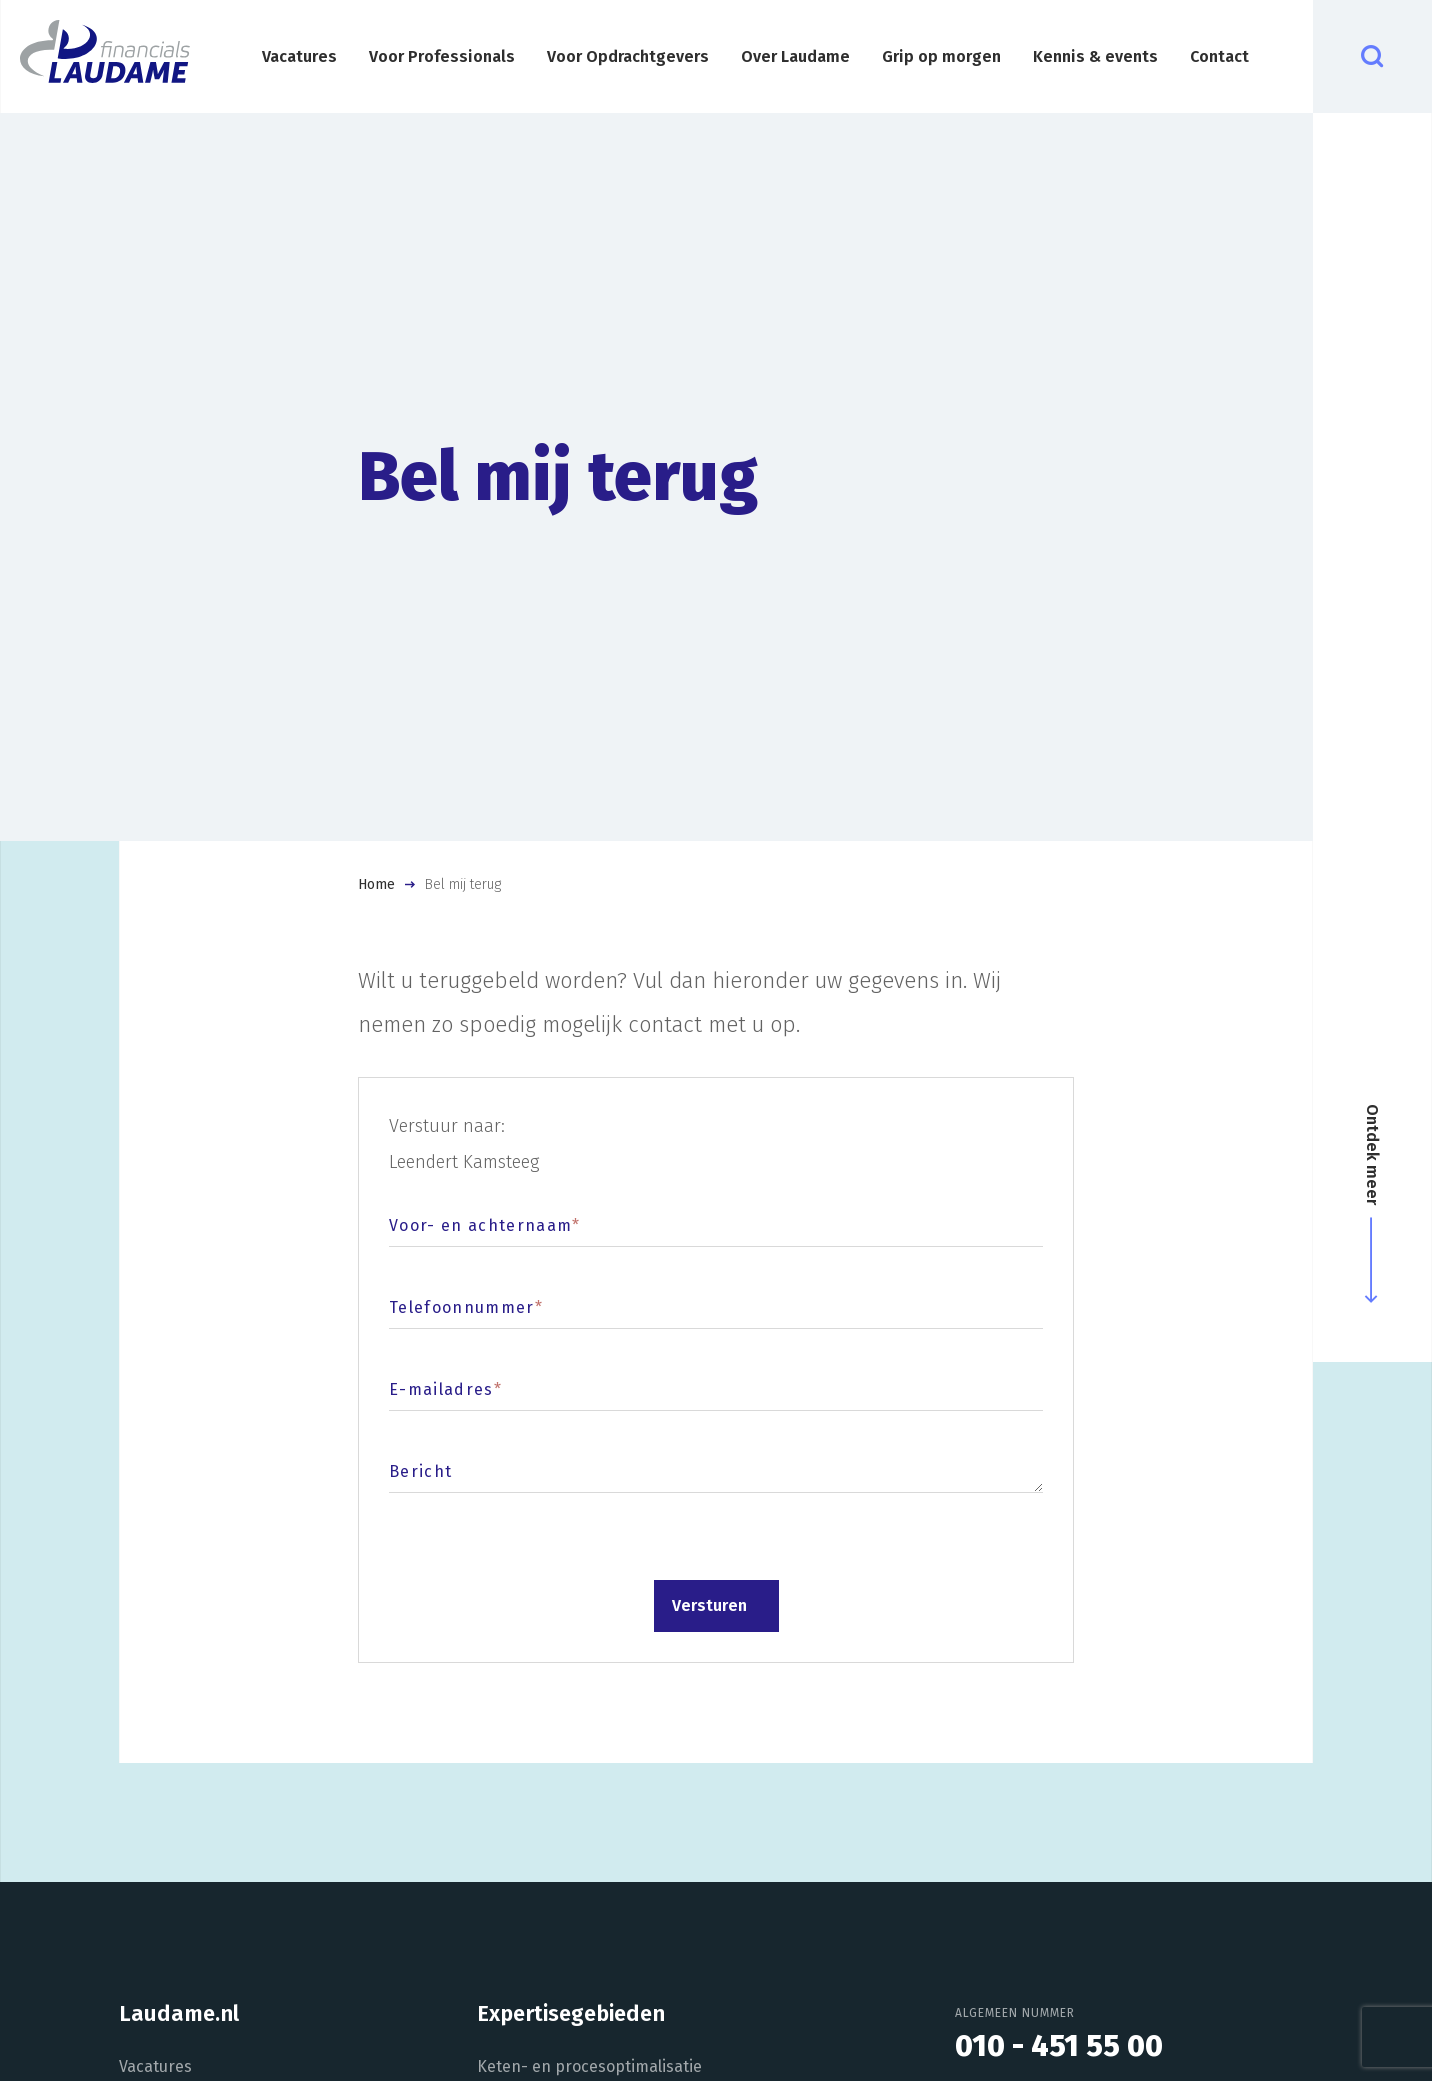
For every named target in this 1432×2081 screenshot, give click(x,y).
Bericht (420, 1471)
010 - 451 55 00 (1059, 2046)
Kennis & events (1095, 56)
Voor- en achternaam (485, 1225)
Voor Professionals (442, 56)
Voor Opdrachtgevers (628, 56)
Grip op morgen (941, 56)
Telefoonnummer (466, 1307)
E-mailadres (445, 1389)
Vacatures (299, 56)
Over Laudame (795, 56)
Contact (1219, 56)
